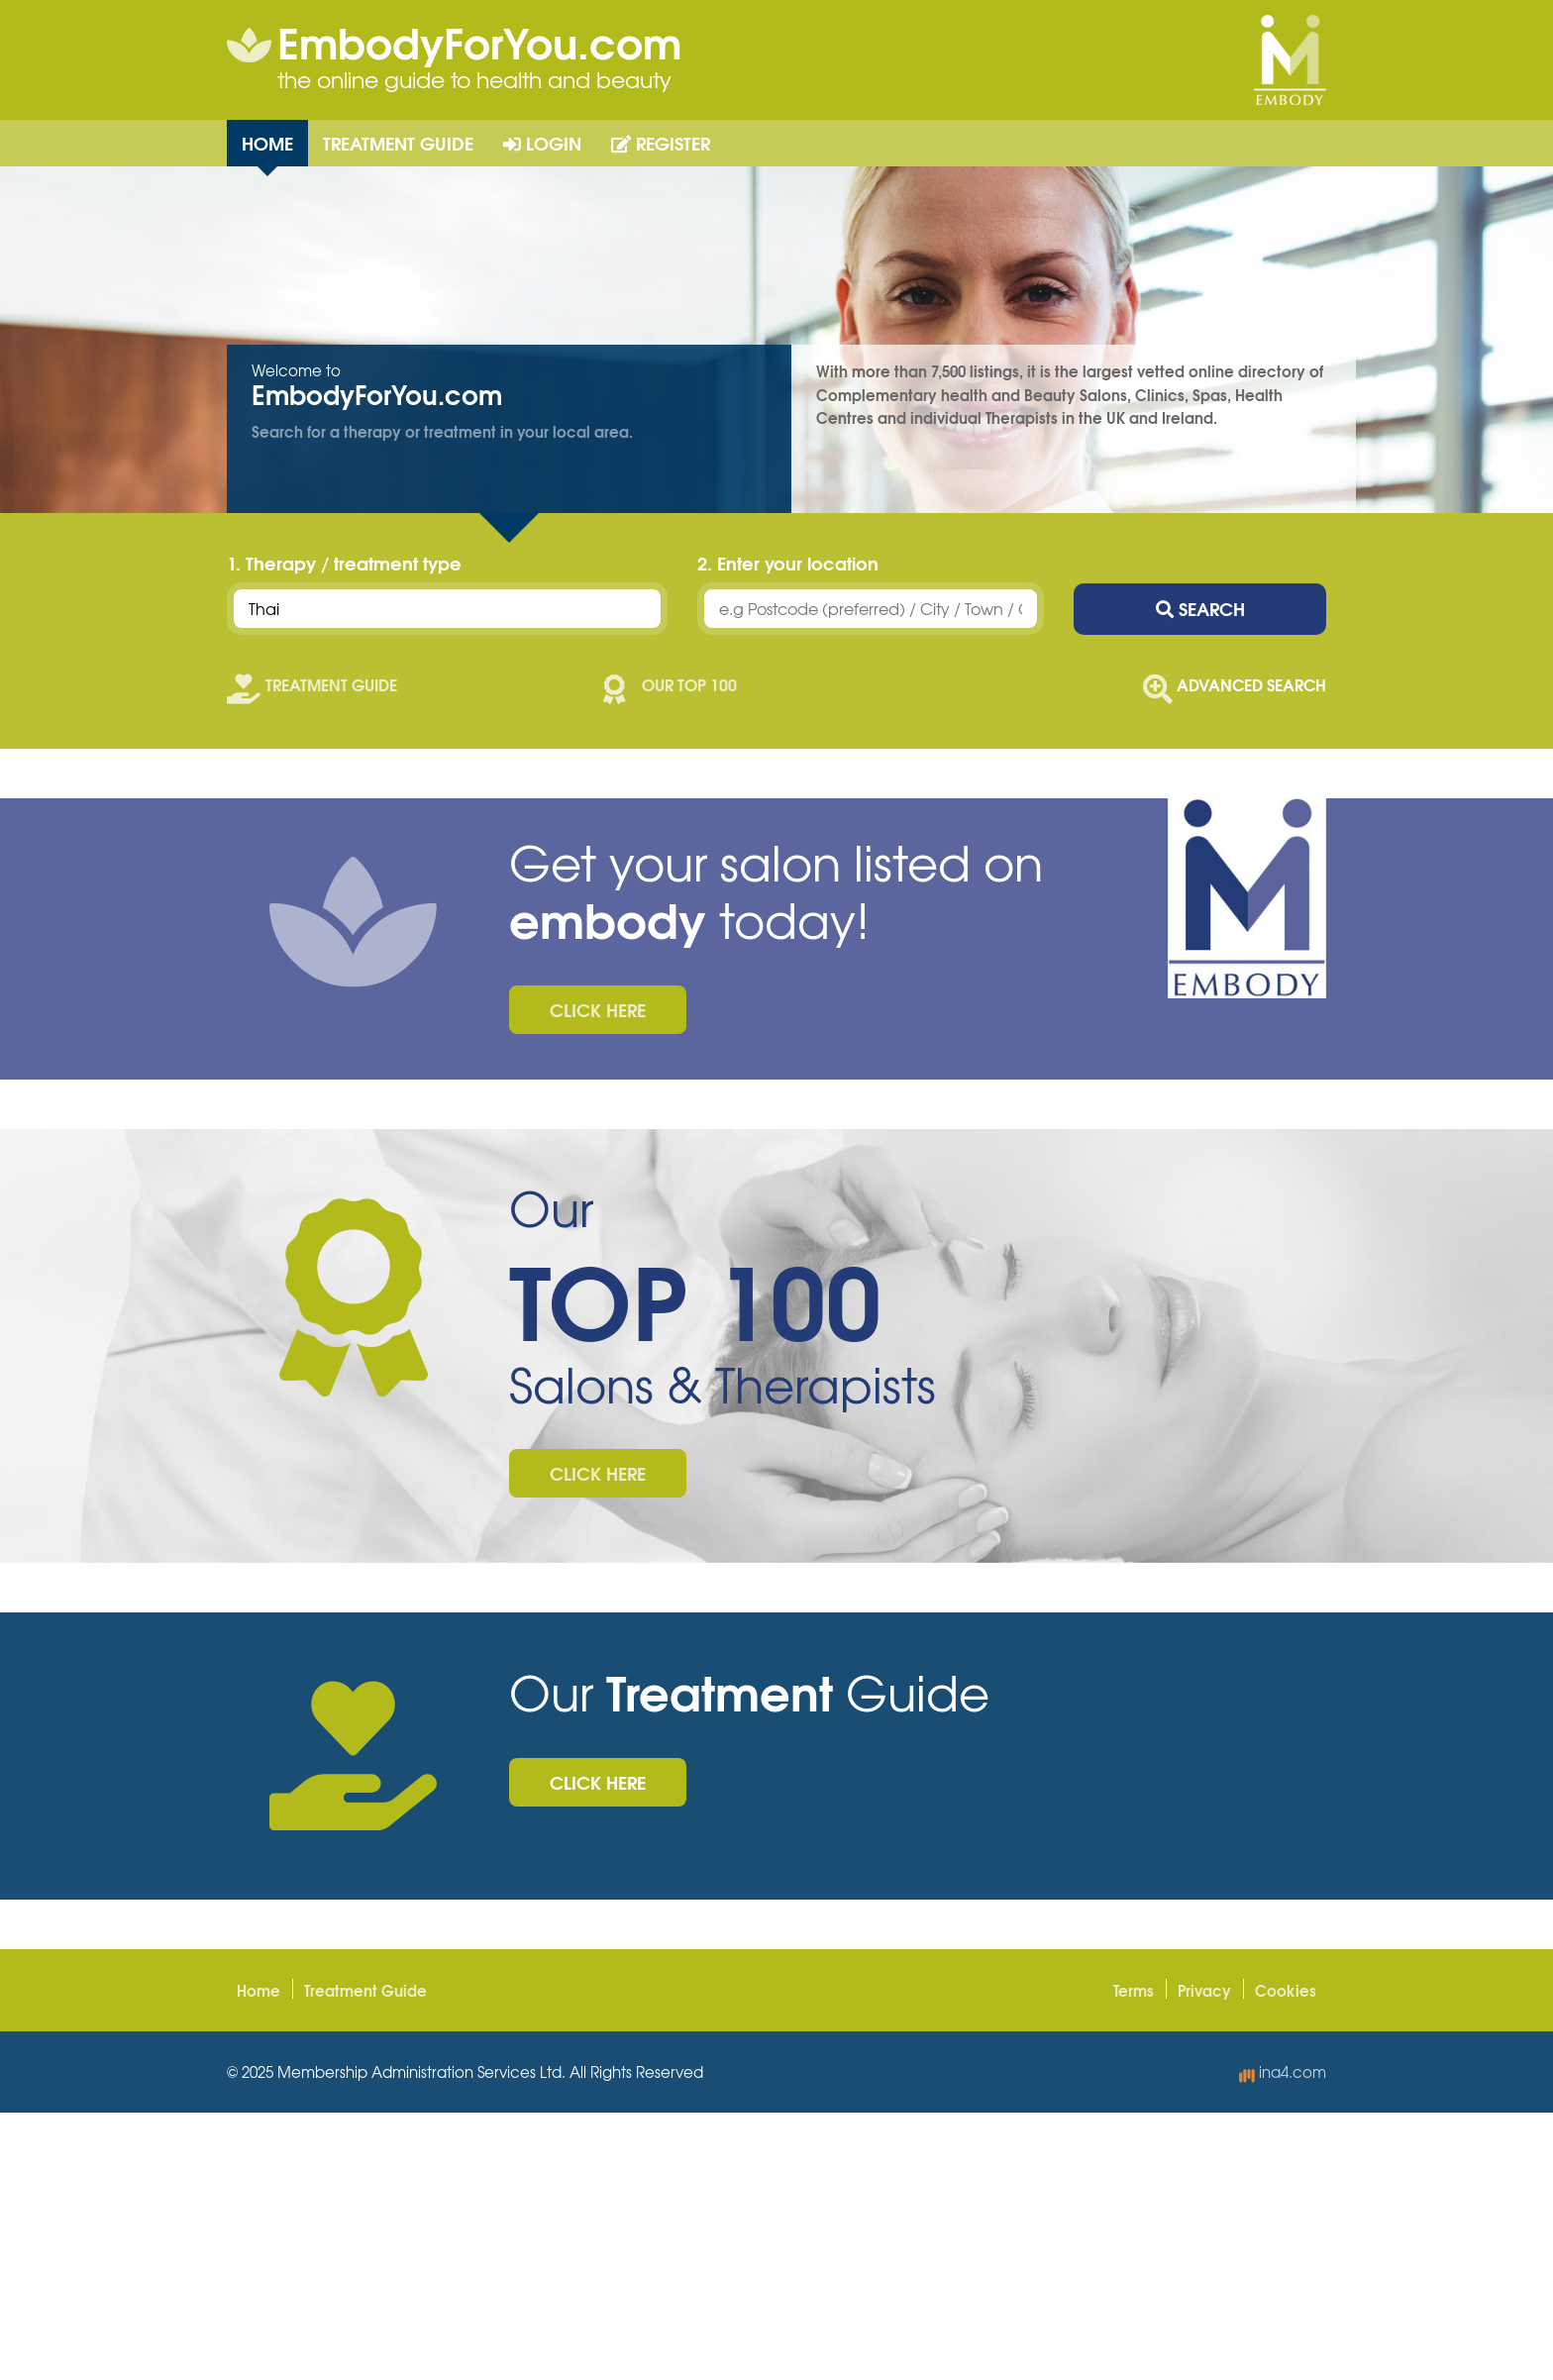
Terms (1133, 1990)
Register (660, 142)
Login (542, 142)
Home (267, 142)
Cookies (1285, 1990)
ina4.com (1282, 2072)
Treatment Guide (398, 142)
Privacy (1204, 1990)
